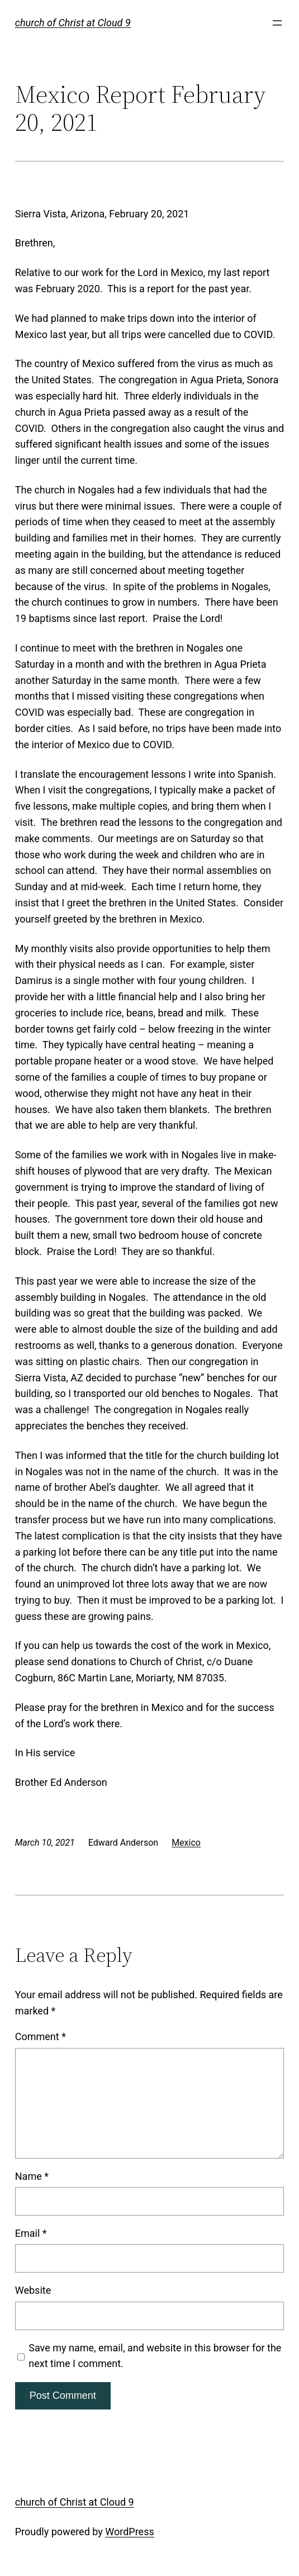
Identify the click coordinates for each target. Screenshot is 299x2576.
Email (31, 2233)
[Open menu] (277, 23)
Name (32, 2176)
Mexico (186, 1842)
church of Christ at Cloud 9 (73, 22)
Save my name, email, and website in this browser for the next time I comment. (155, 2356)
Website (33, 2290)
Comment (40, 2036)
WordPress (129, 2531)
